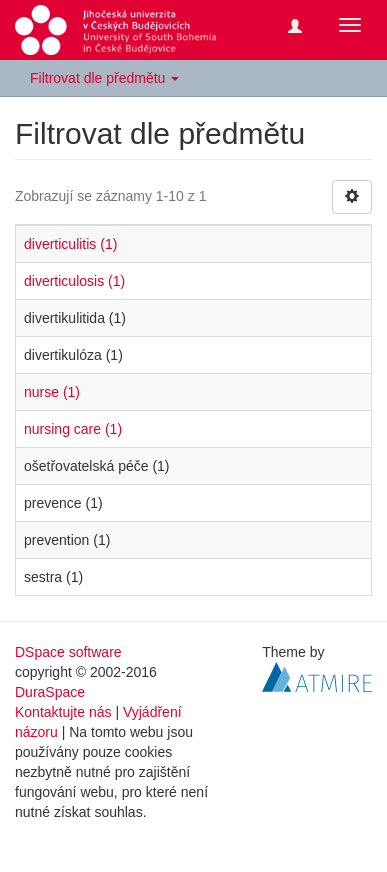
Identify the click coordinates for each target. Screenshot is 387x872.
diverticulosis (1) (74, 281)
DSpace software (68, 652)
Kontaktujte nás (63, 712)
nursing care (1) (73, 429)
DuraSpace (50, 692)
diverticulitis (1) (70, 244)
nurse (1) (52, 392)
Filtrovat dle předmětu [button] (104, 78)
